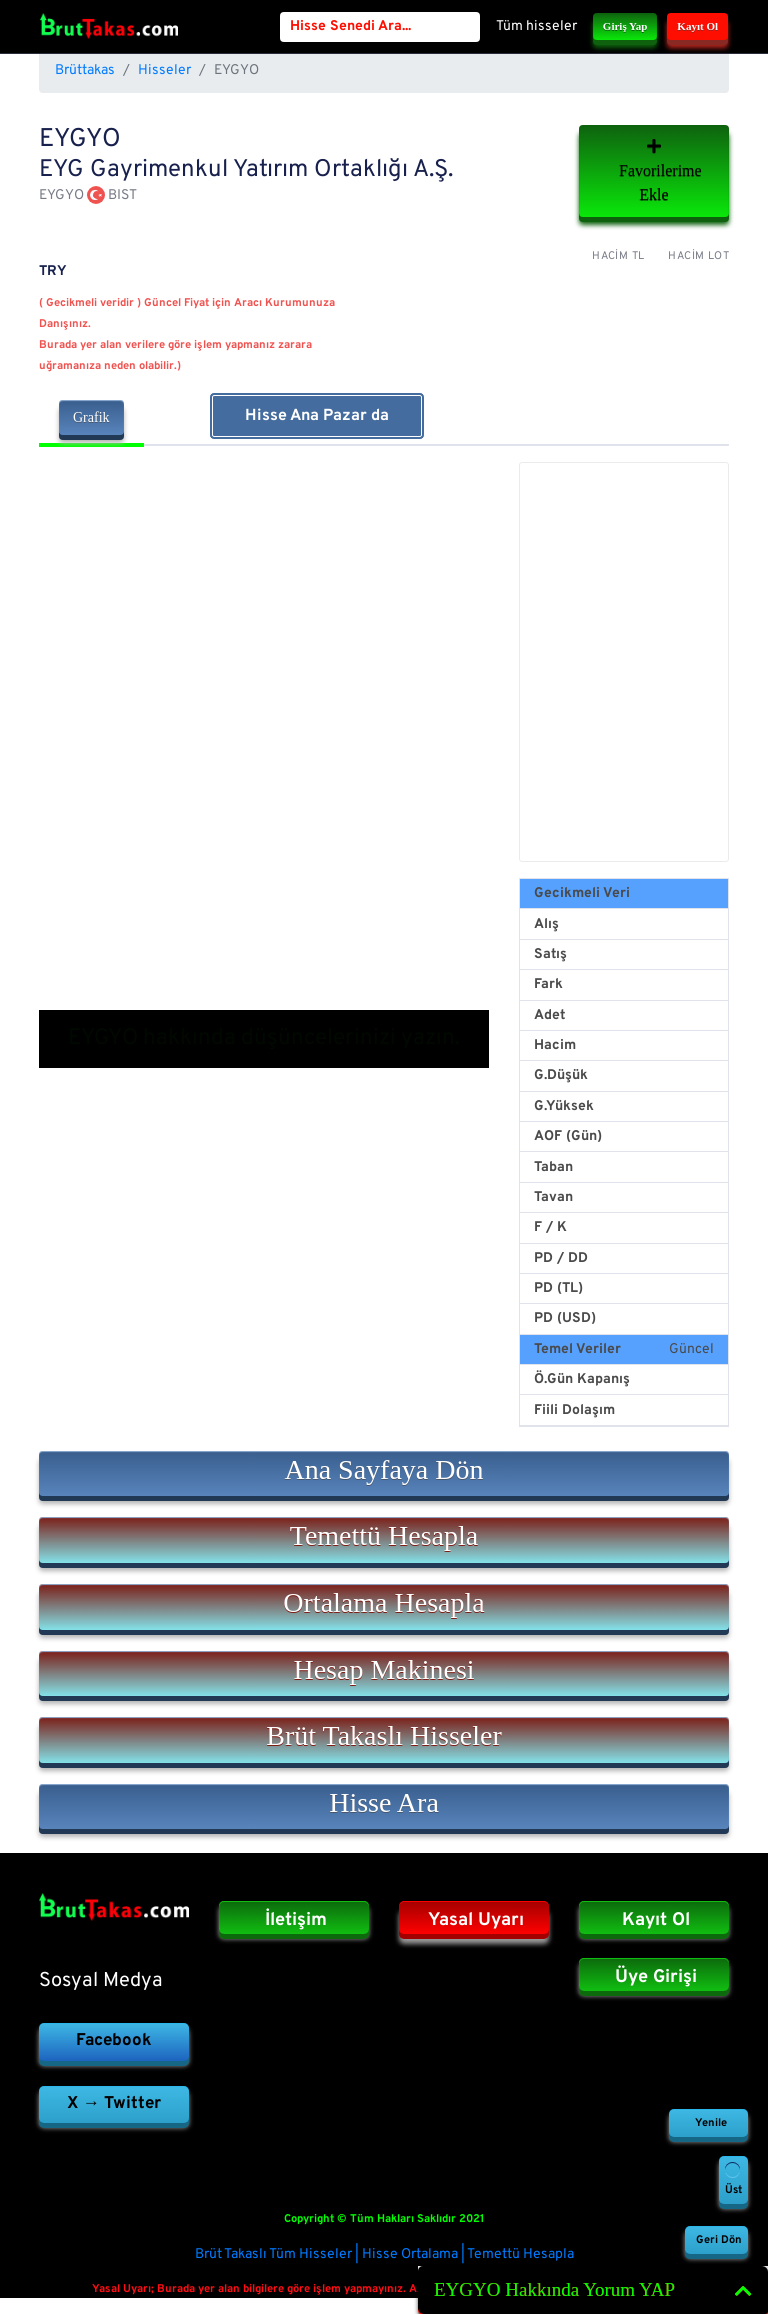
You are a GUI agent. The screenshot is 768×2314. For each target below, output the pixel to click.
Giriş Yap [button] (625, 26)
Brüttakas (85, 70)
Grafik (91, 417)
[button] (384, 1474)
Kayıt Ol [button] (697, 26)
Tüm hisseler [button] (536, 26)
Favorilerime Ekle (660, 170)
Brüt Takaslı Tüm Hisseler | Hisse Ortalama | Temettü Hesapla (384, 2254)
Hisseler (164, 70)
